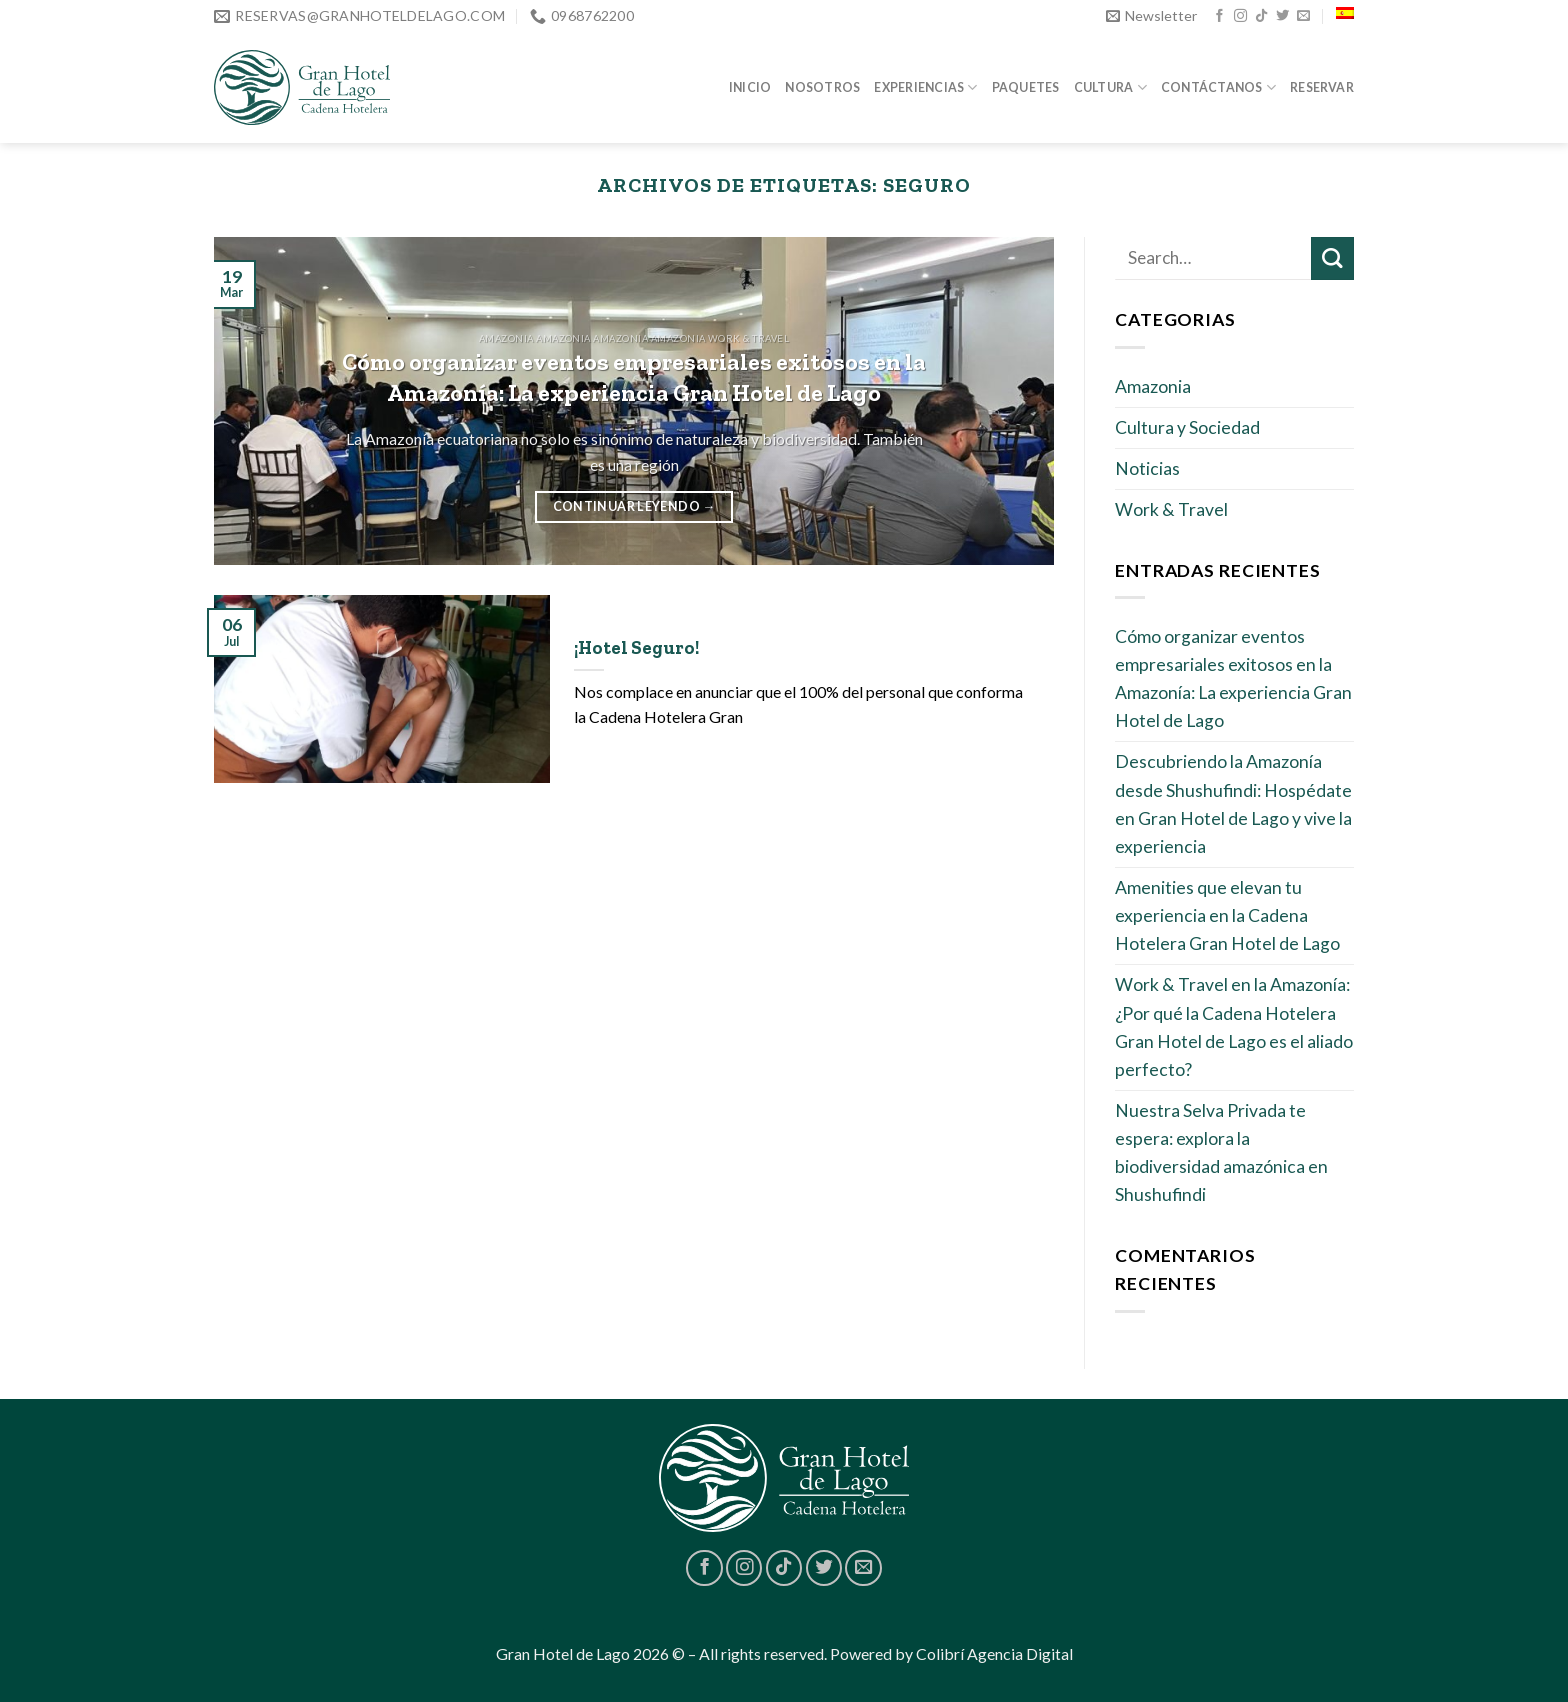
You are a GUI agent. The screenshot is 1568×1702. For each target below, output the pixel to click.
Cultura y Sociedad (1187, 427)
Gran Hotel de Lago (563, 1653)
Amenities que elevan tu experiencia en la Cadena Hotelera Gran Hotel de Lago (1227, 915)
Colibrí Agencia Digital (994, 1653)
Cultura (1110, 87)
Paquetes (1026, 87)
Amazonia (1153, 386)
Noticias (1147, 468)
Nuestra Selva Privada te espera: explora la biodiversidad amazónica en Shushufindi (1221, 1152)
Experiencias (925, 87)
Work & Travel (1171, 509)
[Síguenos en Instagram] (1240, 16)
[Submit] (1332, 258)
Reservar (1322, 87)
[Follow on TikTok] (1261, 16)
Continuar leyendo (634, 506)
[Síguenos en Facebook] (1219, 16)
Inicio (750, 87)
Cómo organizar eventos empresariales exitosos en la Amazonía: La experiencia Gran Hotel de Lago (1233, 678)
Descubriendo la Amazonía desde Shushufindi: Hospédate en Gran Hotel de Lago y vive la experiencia (1233, 803)
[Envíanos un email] (1303, 16)
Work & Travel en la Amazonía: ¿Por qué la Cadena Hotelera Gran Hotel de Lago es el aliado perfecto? (1234, 1026)
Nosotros (822, 87)
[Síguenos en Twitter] (1282, 16)
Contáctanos (1218, 87)
